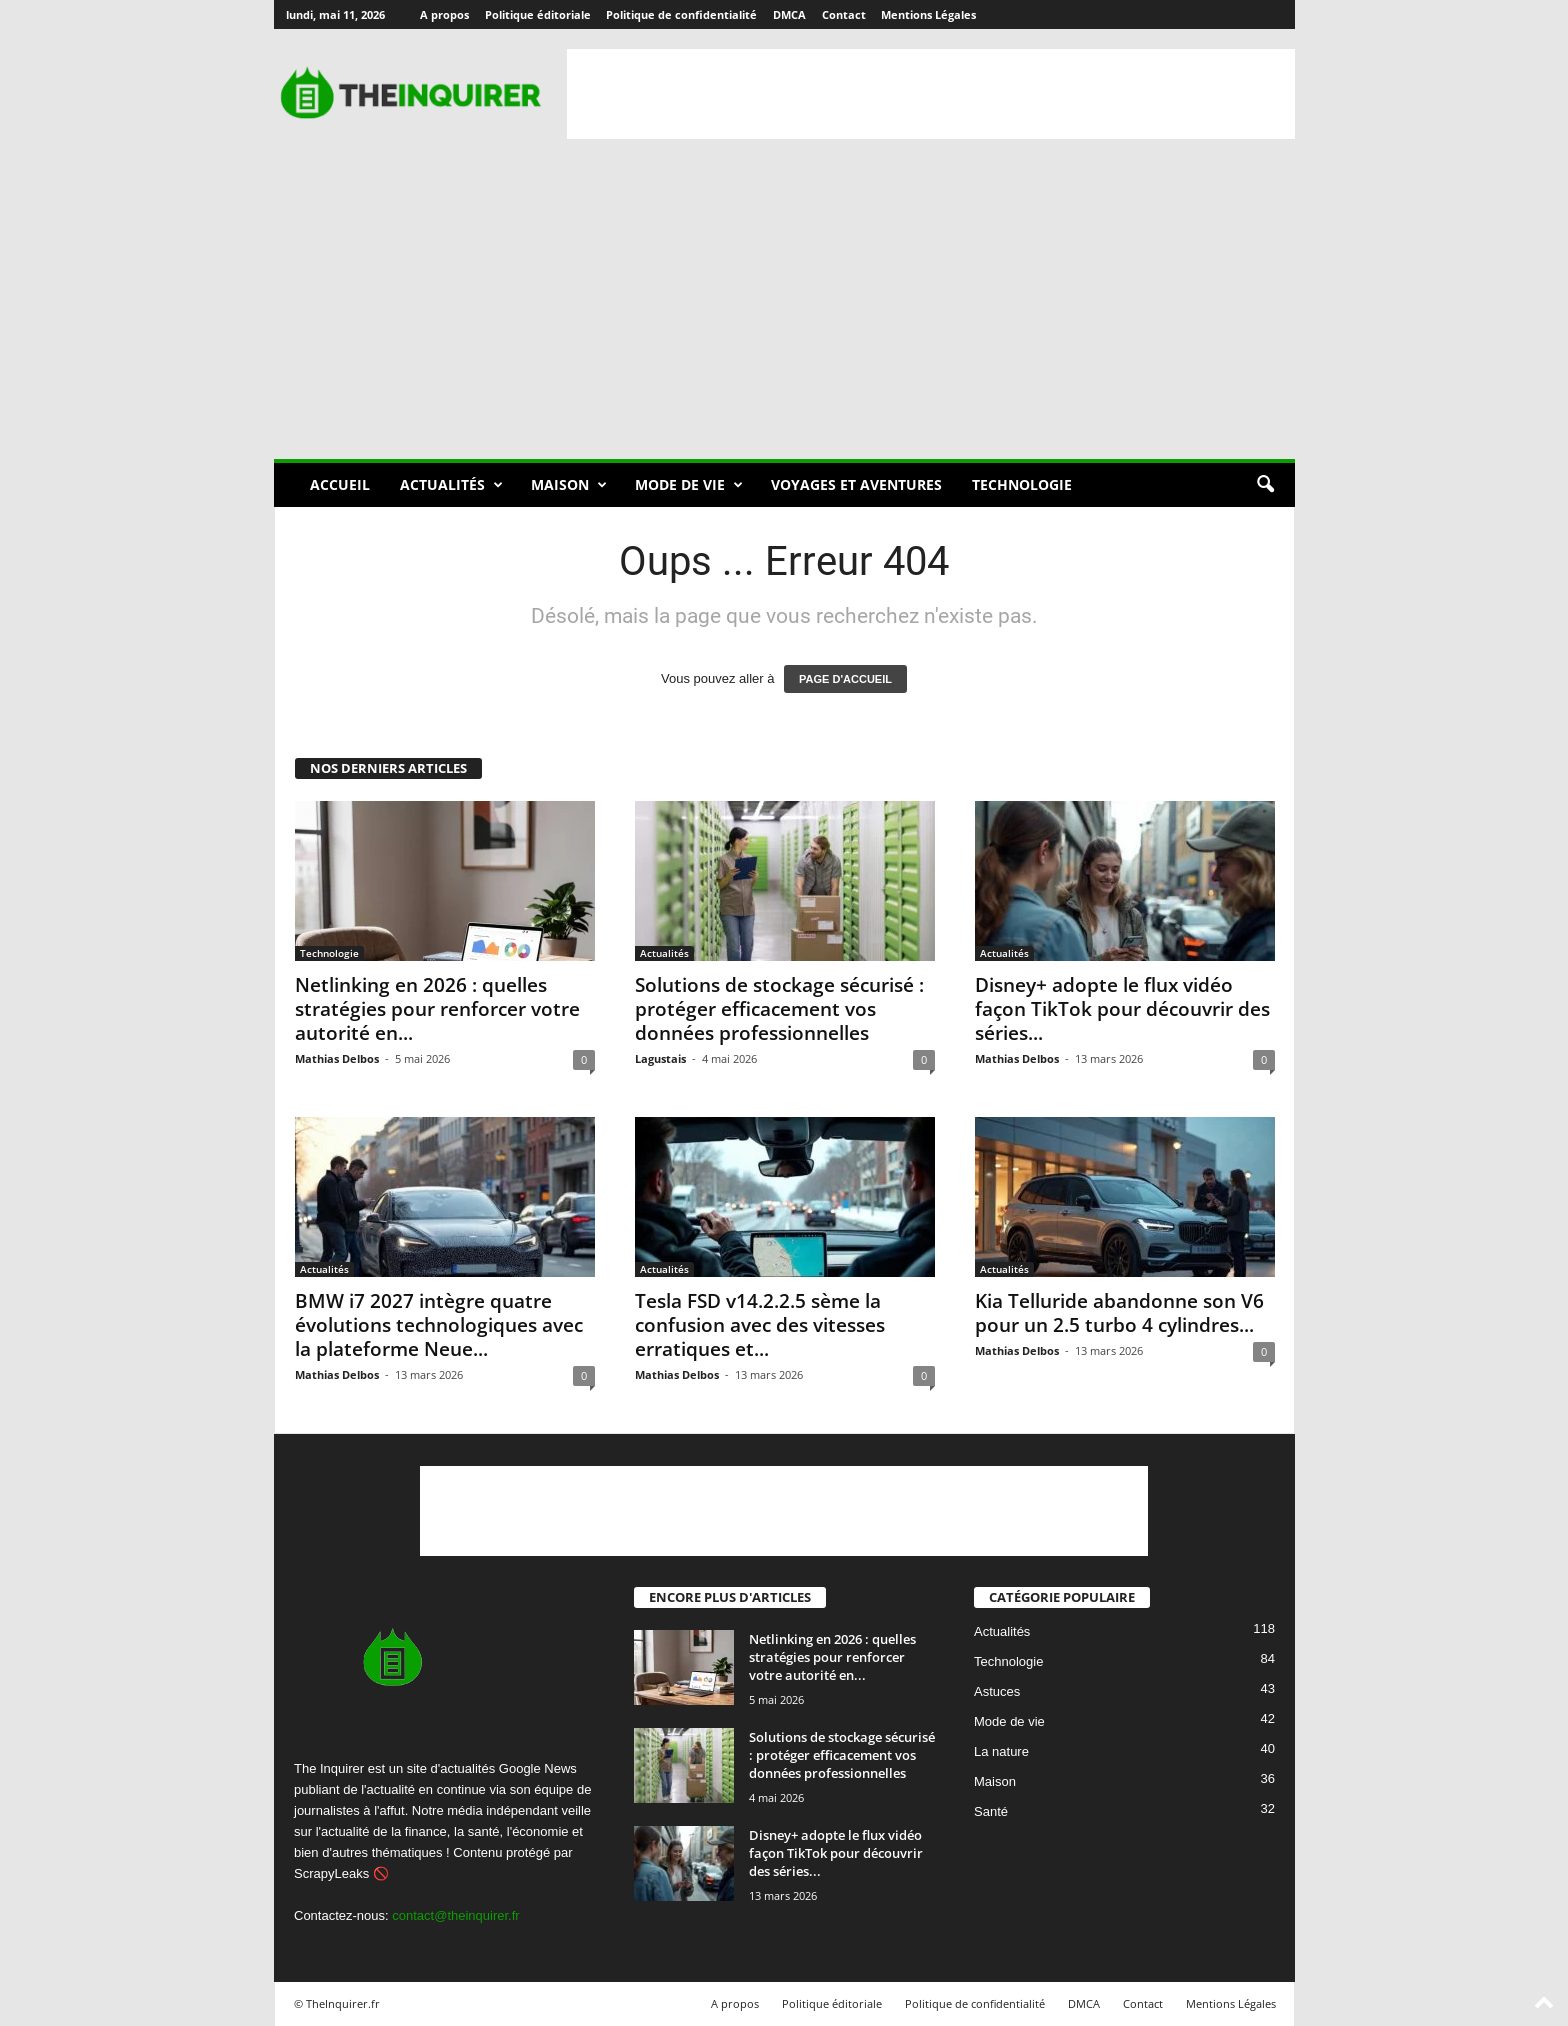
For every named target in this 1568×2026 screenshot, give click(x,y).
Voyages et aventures (856, 484)
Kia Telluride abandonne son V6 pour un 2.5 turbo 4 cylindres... (1119, 1313)
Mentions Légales (928, 14)
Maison (569, 485)
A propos (444, 14)
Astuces (997, 1692)
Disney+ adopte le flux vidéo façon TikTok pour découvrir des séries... (1122, 1009)
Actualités (451, 485)
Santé (991, 1812)
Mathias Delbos (337, 1058)
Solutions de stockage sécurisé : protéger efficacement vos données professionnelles (779, 1009)
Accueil (340, 484)
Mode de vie (689, 485)
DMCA (789, 14)
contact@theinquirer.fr (455, 1915)
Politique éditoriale (538, 14)
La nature (1001, 1752)
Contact (844, 14)
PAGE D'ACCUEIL (845, 679)
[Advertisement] (931, 94)
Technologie (1022, 484)
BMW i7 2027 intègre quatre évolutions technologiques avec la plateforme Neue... (439, 1325)
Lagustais (660, 1058)
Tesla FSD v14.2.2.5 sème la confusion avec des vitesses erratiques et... (760, 1325)
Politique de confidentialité (681, 14)
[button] (1265, 485)
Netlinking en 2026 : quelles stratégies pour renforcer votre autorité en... (437, 1009)
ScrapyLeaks (331, 1873)
